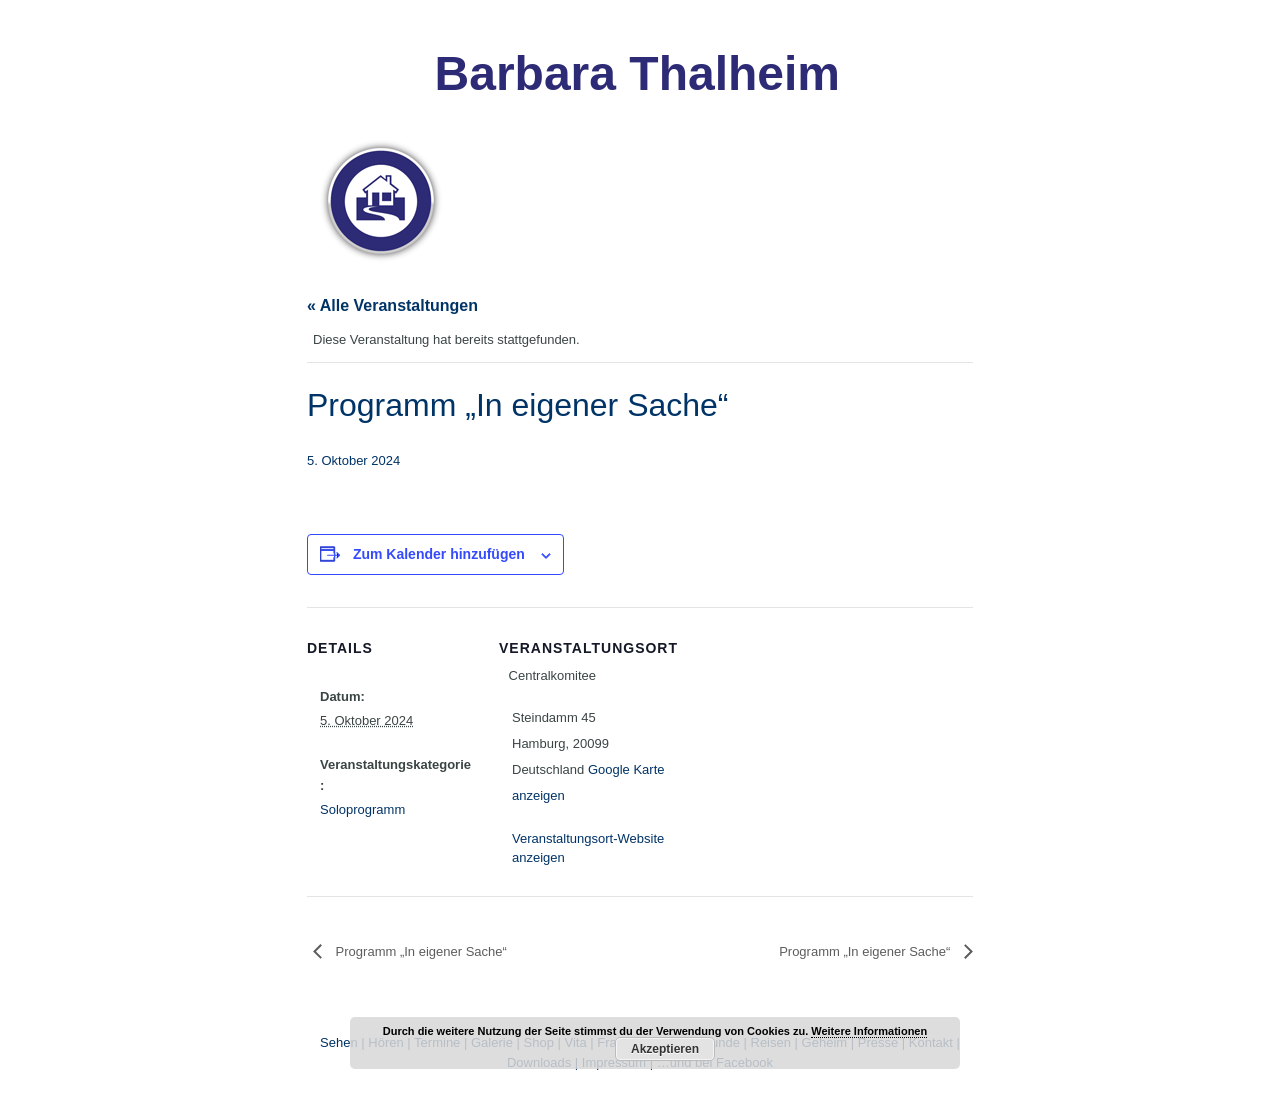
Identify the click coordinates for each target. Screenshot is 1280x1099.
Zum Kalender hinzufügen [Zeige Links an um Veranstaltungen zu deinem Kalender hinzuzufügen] (439, 554)
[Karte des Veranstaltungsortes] (796, 745)
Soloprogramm (362, 809)
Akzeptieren (665, 1049)
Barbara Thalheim (637, 73)
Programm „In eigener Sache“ (419, 951)
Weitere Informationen (869, 1031)
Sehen (339, 1042)
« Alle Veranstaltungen (392, 305)
